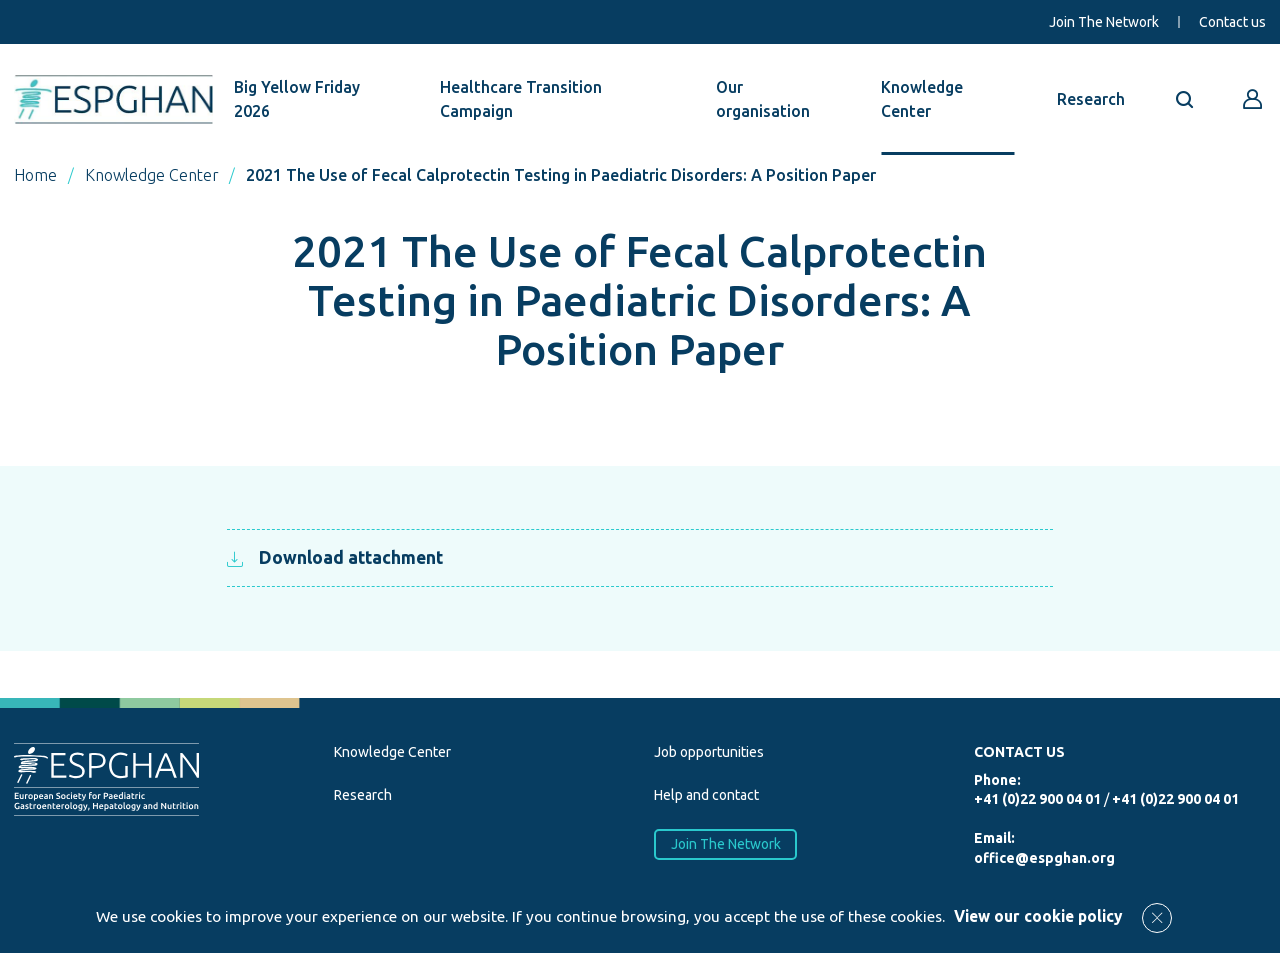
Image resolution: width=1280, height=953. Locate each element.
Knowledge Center (922, 99)
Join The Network (1104, 22)
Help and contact (706, 795)
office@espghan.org (1044, 858)
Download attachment (335, 557)
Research (1091, 99)
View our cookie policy (1038, 916)
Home (35, 175)
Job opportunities (709, 752)
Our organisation (763, 99)
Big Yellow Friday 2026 (297, 99)
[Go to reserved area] (1253, 99)
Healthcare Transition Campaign (521, 99)
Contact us (1232, 22)
